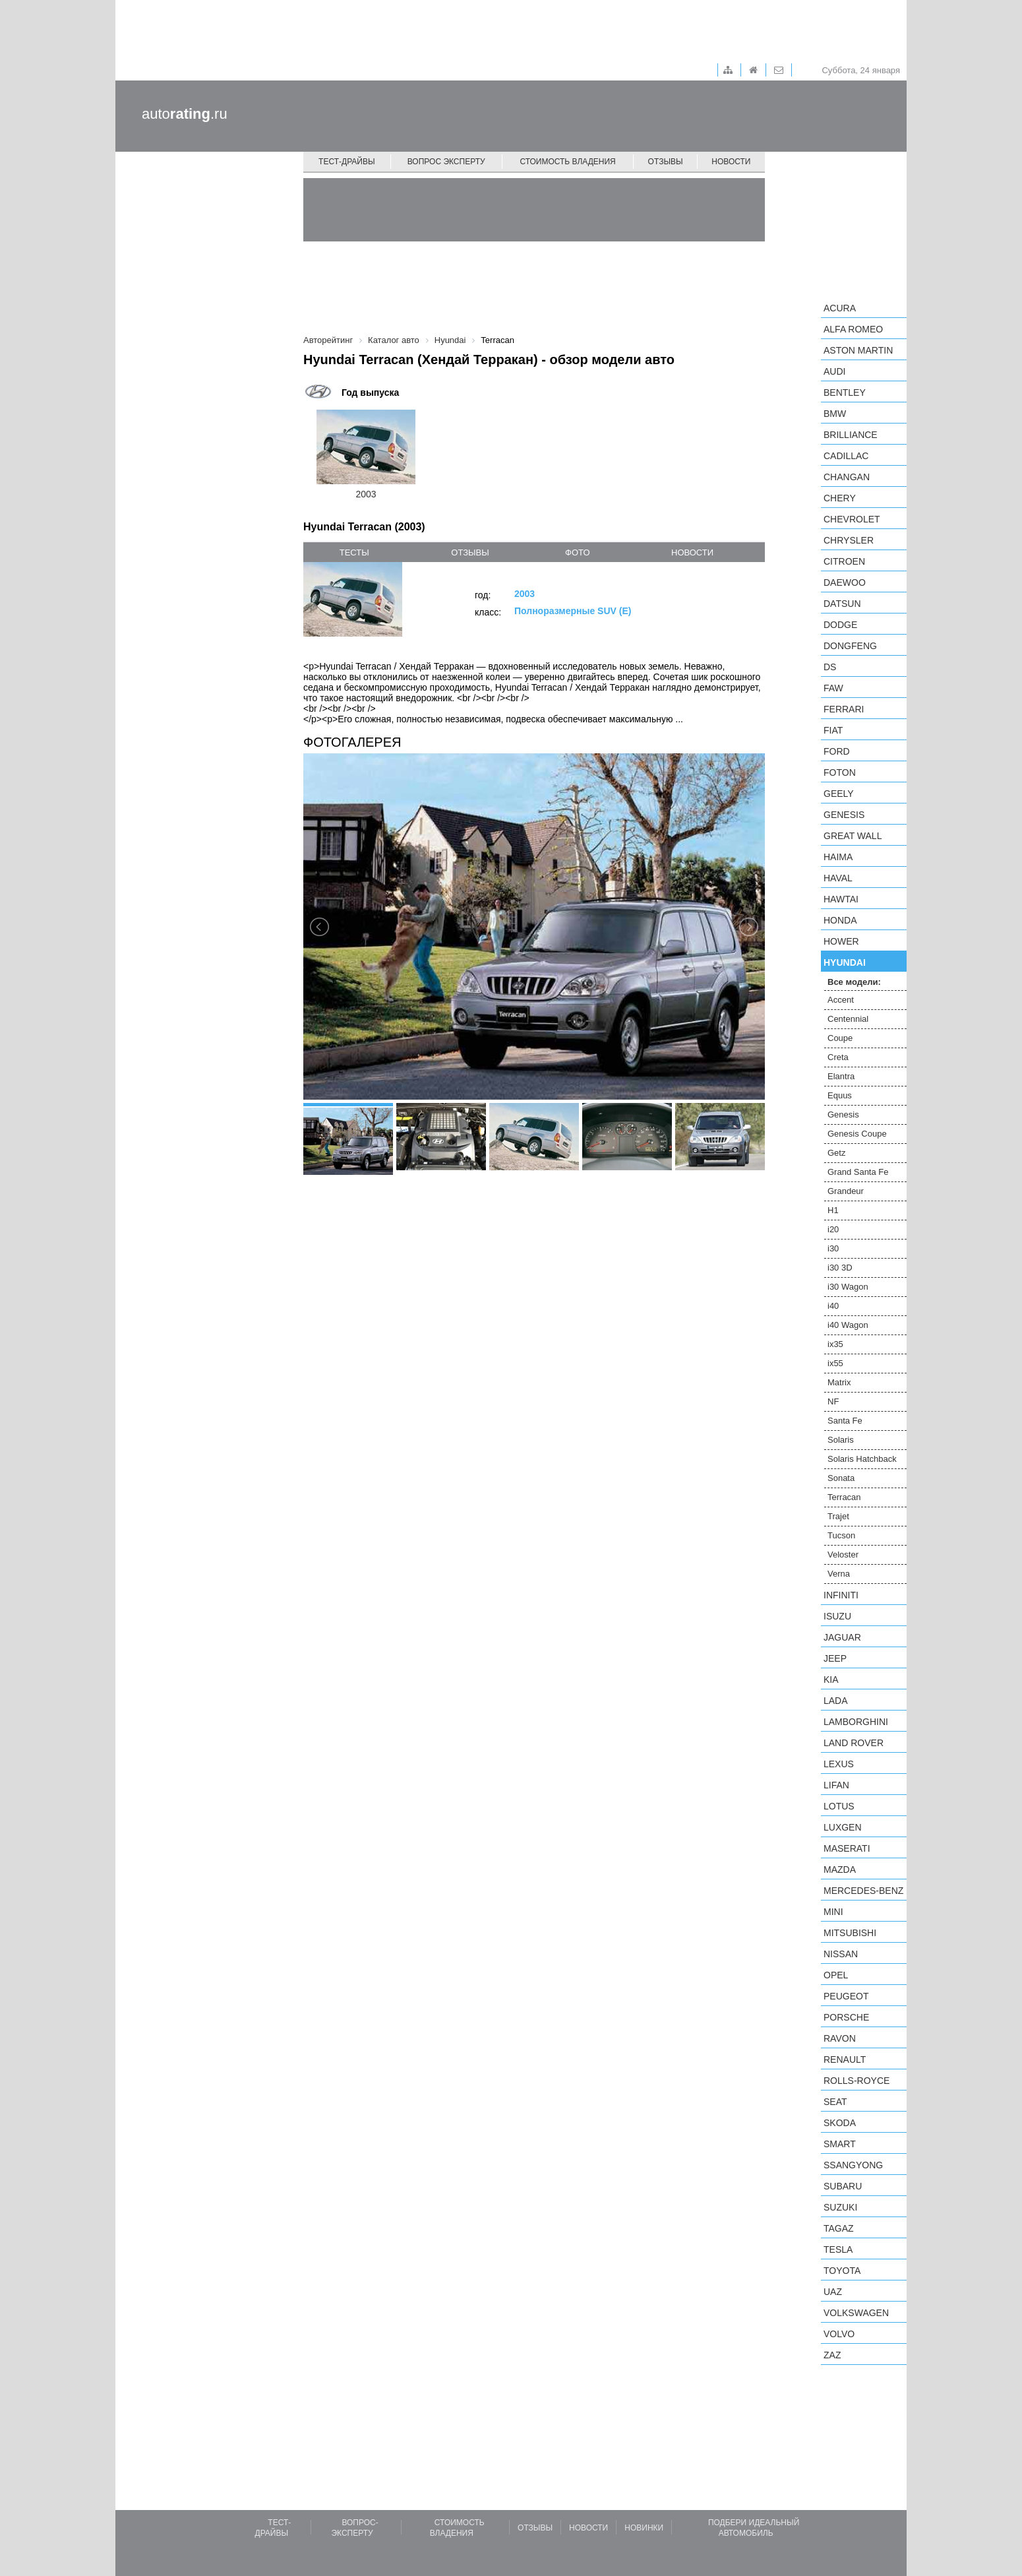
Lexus (839, 1764)
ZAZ (832, 2355)
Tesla (838, 2249)
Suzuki (840, 2207)
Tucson (841, 1535)
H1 (833, 1210)
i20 (833, 1229)
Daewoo (845, 582)
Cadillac (846, 456)
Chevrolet (852, 519)
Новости (730, 161)
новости (692, 552)
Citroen (844, 561)
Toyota (842, 2270)
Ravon (840, 2038)
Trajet (838, 1516)
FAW (833, 688)
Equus (839, 1095)
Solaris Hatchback (862, 1459)
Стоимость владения (567, 161)
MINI (833, 1911)
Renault (845, 2059)
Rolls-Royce (856, 2080)
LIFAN (836, 1785)
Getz (836, 1153)
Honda (840, 920)
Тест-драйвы (346, 161)
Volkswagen (856, 2313)
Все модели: (854, 982)
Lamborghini (856, 1721)
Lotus (839, 1806)
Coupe (840, 1038)
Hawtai (841, 899)
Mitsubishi (850, 1933)
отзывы (470, 552)
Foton (840, 772)
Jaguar (842, 1637)
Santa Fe (844, 1421)
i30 (833, 1248)
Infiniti (841, 1595)
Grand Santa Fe (858, 1172)
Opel (836, 1975)
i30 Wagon (847, 1287)
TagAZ (839, 2228)
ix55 (835, 1363)
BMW (835, 413)
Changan (847, 477)
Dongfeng (850, 646)
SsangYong (853, 2165)
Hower (841, 941)
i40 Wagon (847, 1325)
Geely (839, 793)
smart (840, 2144)
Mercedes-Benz (863, 1890)
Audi (834, 371)
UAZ (833, 2291)
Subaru (843, 2186)
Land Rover (854, 1743)
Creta (838, 1057)
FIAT (833, 730)
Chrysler (849, 540)
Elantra (841, 1076)
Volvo (839, 2334)
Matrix (839, 1382)
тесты (354, 552)
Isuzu (837, 1616)
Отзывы (665, 161)
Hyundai (845, 962)
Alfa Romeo (853, 329)
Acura (840, 308)
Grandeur (845, 1191)
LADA (836, 1700)
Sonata (841, 1478)
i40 (833, 1306)
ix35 (835, 1344)
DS (830, 667)
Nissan (841, 1954)
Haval (838, 878)
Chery (840, 498)
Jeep (835, 1658)
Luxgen (843, 1827)
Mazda (840, 1869)
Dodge (840, 624)
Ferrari (844, 709)
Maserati (847, 1848)
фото (577, 552)
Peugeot (846, 1996)
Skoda (840, 2123)
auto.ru (184, 114)
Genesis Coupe (857, 1134)
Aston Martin (858, 350)
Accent (840, 1000)
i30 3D (840, 1267)
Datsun (842, 603)
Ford (837, 751)
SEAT (835, 2101)
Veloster (842, 1554)
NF (833, 1401)
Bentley (845, 392)
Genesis (844, 814)
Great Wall (853, 836)
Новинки (643, 2527)
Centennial (847, 1019)
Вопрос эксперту (446, 161)
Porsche (846, 2017)
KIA (831, 1679)
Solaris (840, 1440)
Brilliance (851, 434)
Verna (838, 1574)
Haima (838, 857)
